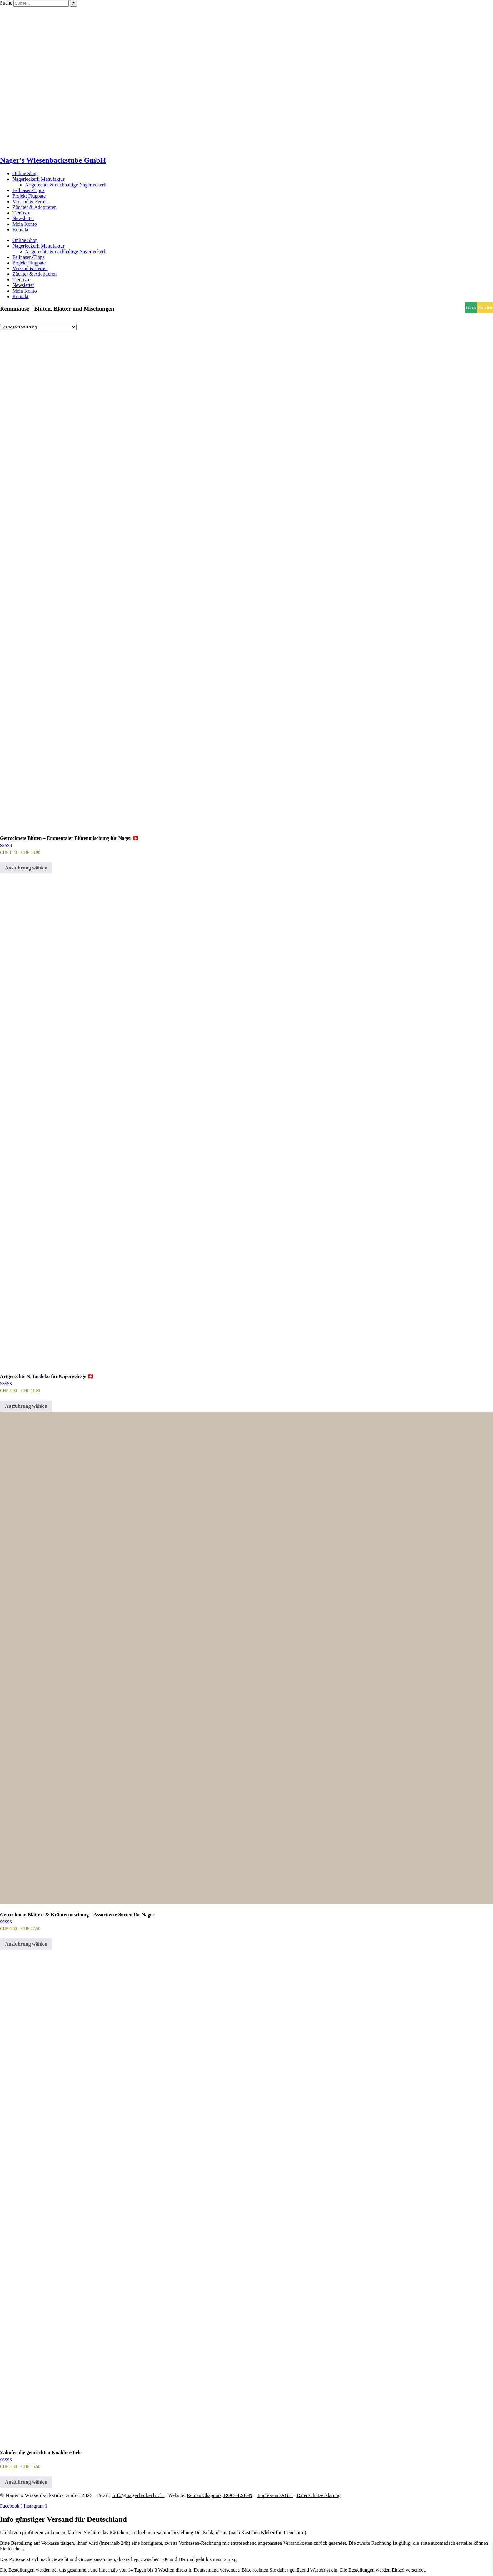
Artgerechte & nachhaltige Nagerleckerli (66, 184)
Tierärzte (21, 212)
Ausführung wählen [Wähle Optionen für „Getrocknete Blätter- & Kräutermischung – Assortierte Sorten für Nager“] (26, 1944)
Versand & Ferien (30, 201)
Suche (6, 3)
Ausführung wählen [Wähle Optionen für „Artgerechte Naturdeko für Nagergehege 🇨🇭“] (26, 1406)
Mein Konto (24, 224)
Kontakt (20, 229)
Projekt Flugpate (29, 196)
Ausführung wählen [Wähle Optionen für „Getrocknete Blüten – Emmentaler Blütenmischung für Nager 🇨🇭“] (26, 867)
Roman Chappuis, (219, 2495)
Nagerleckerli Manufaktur (38, 179)
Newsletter (23, 218)
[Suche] (73, 3)
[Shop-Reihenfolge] (38, 327)
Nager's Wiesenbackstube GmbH (53, 160)
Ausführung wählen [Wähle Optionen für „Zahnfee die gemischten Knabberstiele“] (26, 2482)
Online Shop (24, 173)
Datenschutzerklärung (318, 2495)
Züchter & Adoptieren (34, 207)
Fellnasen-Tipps (28, 190)
